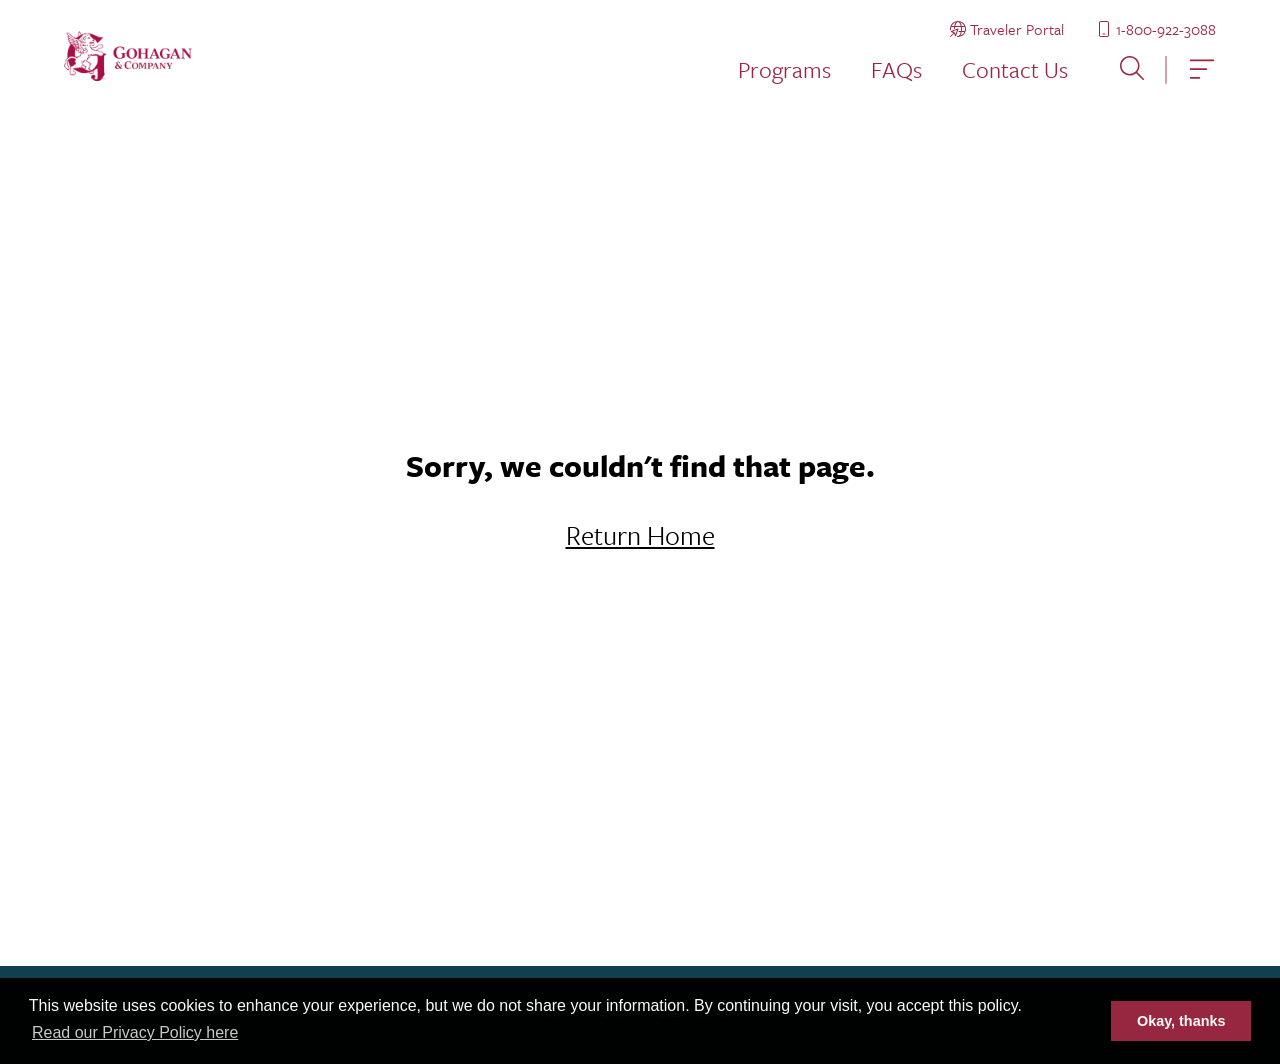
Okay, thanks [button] (1181, 1021)
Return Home (640, 535)
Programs (784, 69)
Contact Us (1015, 69)
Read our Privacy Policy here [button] (135, 1032)
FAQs (896, 69)
